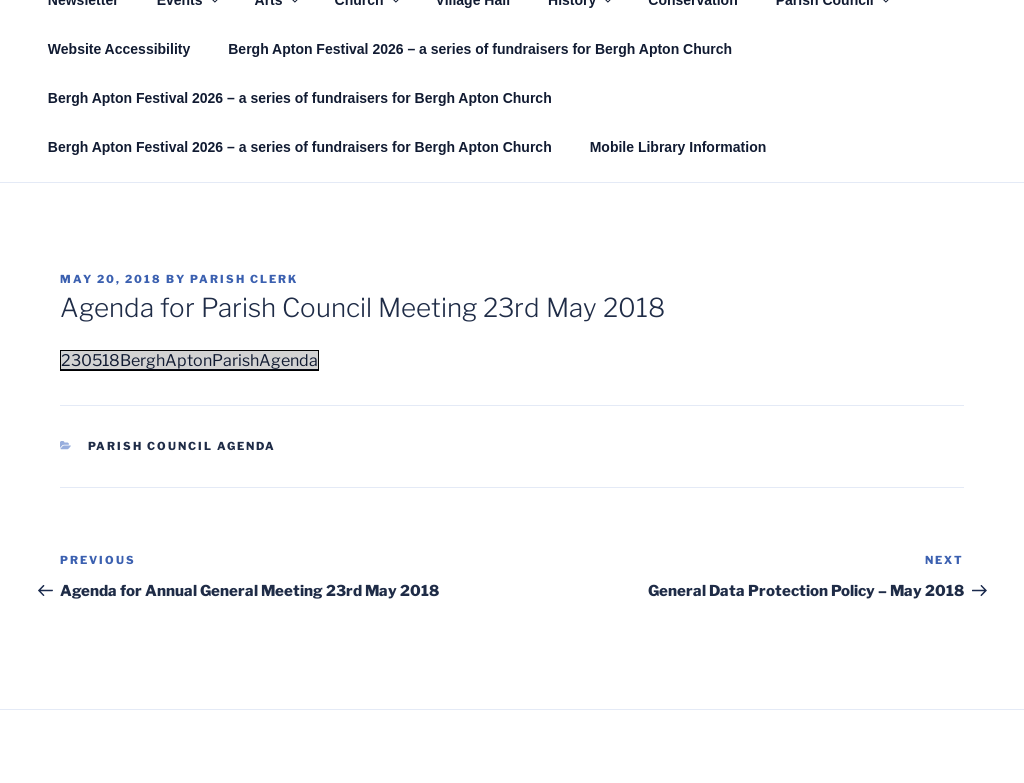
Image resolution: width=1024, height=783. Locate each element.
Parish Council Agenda (182, 446)
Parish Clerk (244, 279)
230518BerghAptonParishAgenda (189, 360)
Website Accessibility (119, 49)
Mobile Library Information (678, 147)
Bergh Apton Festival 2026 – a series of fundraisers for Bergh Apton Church (480, 49)
